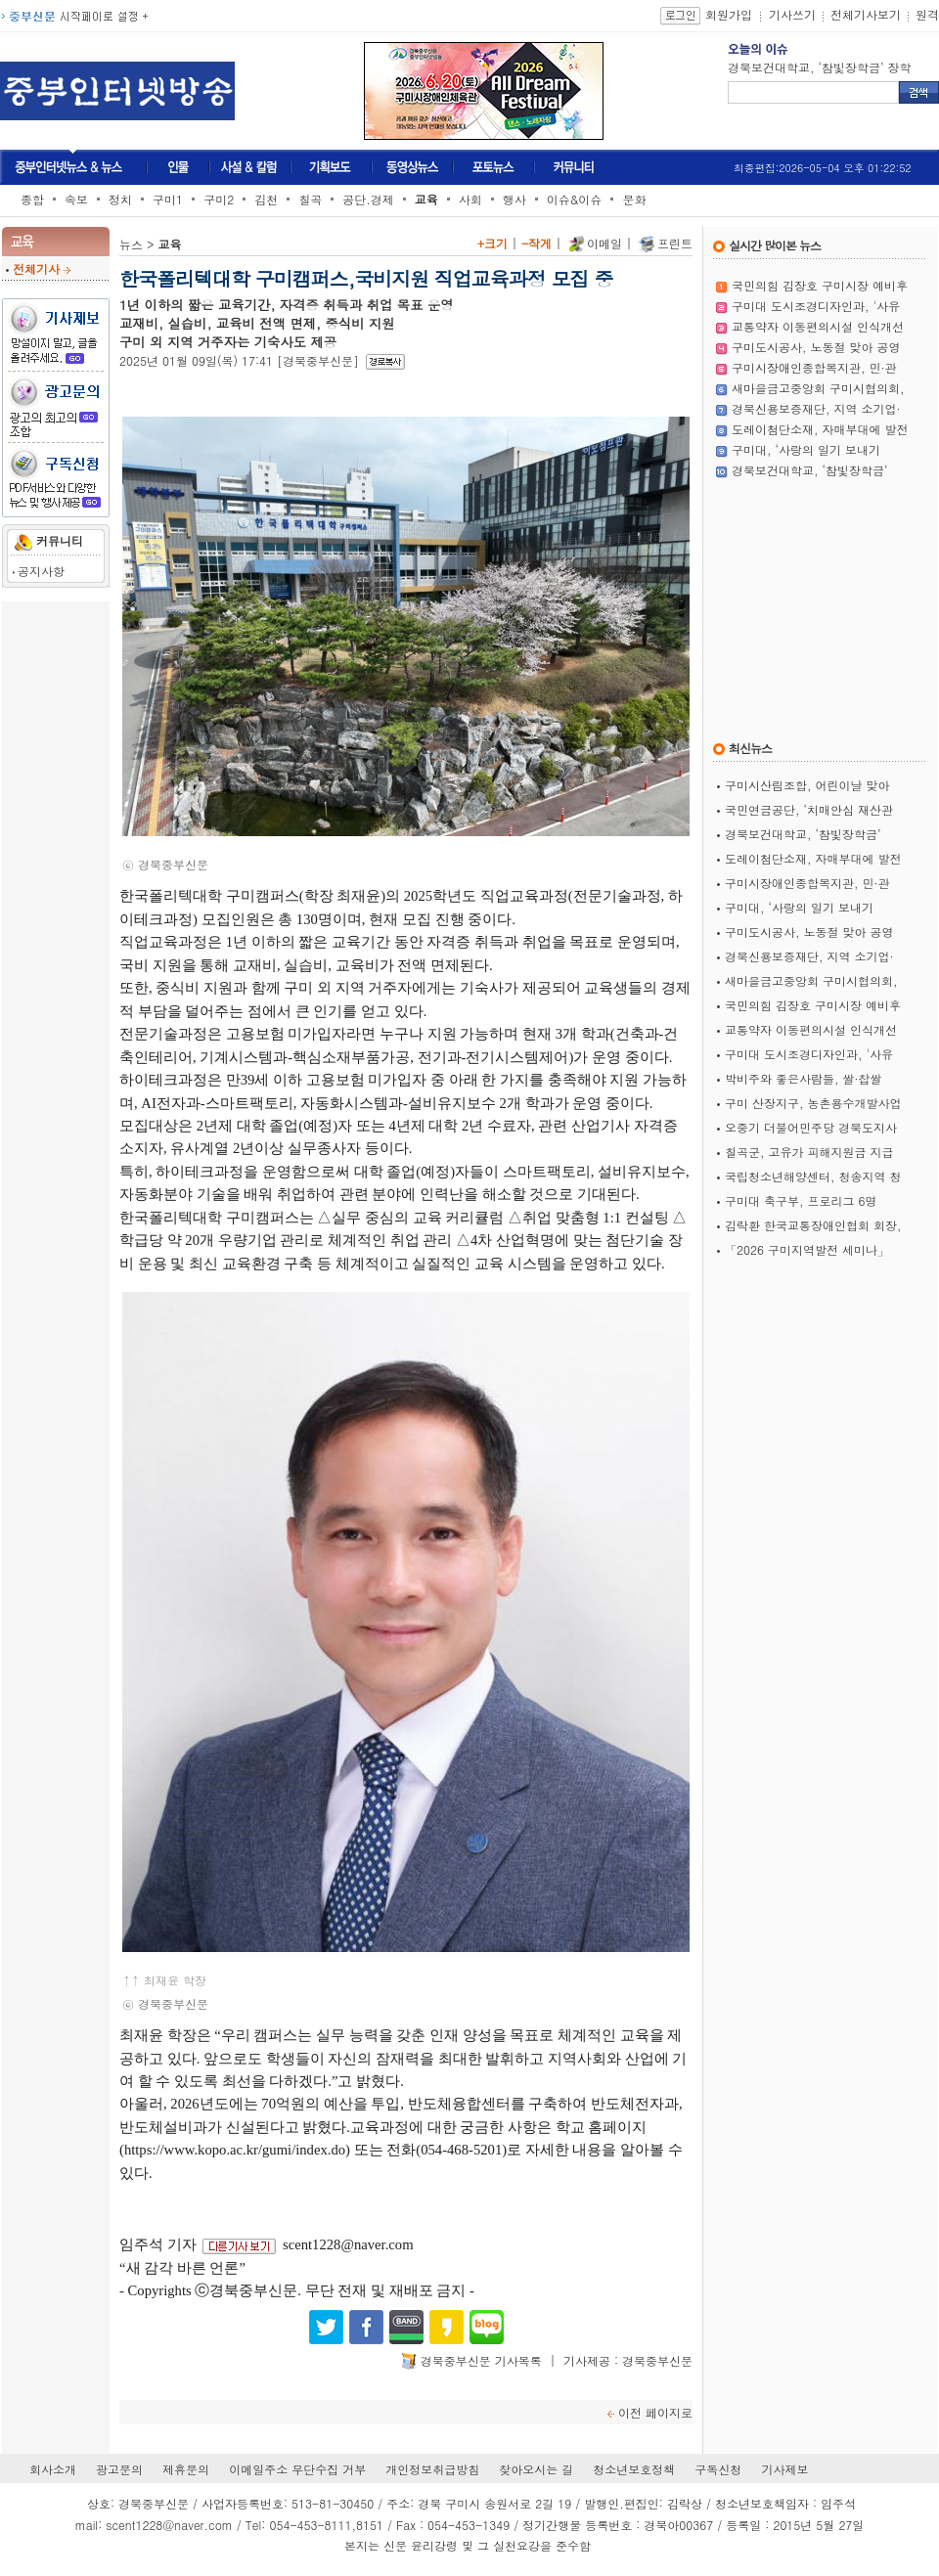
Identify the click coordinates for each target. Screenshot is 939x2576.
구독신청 (717, 2469)
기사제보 (784, 2469)
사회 (470, 199)
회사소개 (52, 2469)
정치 (120, 199)
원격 (927, 14)
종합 (32, 199)
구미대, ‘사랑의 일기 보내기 (806, 449)
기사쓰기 (792, 14)
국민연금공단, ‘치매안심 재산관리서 (823, 67)
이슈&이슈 (575, 199)
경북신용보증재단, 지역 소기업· (816, 408)
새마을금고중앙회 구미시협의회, (818, 387)
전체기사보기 (865, 14)
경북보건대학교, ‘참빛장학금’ (810, 470)
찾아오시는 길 (536, 2469)
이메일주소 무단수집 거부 (297, 2469)
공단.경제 (368, 199)
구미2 (218, 199)
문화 (634, 199)
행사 (514, 199)
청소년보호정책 (634, 2469)
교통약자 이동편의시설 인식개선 (818, 326)
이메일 (604, 243)
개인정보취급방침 (432, 2469)
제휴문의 (185, 2469)
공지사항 (41, 570)
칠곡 (310, 199)
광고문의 (119, 2469)
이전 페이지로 (655, 2412)
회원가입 (728, 14)
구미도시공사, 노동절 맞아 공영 (816, 346)
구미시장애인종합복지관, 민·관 (814, 367)
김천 (266, 199)
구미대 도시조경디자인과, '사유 (816, 305)
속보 (76, 199)
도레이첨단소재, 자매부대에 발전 (820, 429)
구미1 (168, 199)
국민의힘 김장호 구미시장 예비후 (820, 285)
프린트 (675, 243)
